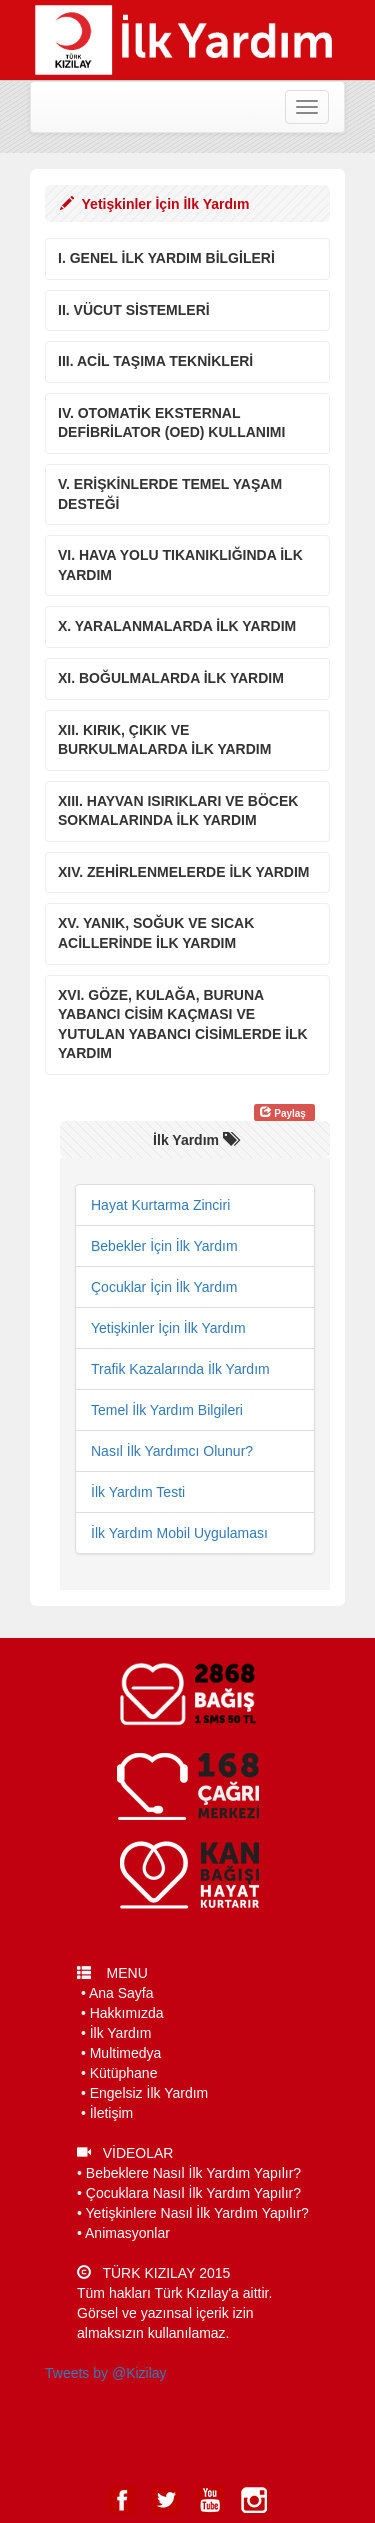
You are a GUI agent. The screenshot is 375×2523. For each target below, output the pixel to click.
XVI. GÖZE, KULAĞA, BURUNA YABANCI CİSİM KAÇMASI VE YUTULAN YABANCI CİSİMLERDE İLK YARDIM (183, 1024)
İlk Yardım (121, 2033)
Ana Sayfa (121, 1993)
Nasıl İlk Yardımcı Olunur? (172, 1451)
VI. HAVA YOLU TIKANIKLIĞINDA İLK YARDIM (180, 565)
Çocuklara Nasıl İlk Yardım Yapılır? (193, 2193)
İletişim (112, 2113)
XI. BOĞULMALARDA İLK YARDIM (171, 678)
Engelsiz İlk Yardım (149, 2093)
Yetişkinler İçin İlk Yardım (168, 1328)
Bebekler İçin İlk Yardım (164, 1246)
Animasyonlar (127, 2233)
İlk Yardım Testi (138, 1492)
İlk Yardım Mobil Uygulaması (179, 1533)
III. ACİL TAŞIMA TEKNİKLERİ (155, 361)
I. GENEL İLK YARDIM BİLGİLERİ (166, 258)
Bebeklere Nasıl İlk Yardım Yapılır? (193, 2173)
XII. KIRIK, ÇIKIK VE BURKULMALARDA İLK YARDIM (164, 740)
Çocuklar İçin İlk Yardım (164, 1287)
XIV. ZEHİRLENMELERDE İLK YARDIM (184, 872)
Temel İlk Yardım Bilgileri (167, 1410)
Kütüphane (124, 2073)
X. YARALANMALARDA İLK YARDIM (177, 626)
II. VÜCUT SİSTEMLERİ (134, 310)
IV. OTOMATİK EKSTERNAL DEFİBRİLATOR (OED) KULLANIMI (171, 423)
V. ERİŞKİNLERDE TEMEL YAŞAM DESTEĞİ (170, 494)
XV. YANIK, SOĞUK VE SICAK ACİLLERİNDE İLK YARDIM (156, 933)
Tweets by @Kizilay (106, 2373)
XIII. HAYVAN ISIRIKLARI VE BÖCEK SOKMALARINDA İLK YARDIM (178, 811)
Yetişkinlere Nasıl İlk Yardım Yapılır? (197, 2213)
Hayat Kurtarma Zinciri (160, 1205)
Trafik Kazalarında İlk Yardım (180, 1369)
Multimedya (126, 2053)
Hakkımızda (127, 2013)
